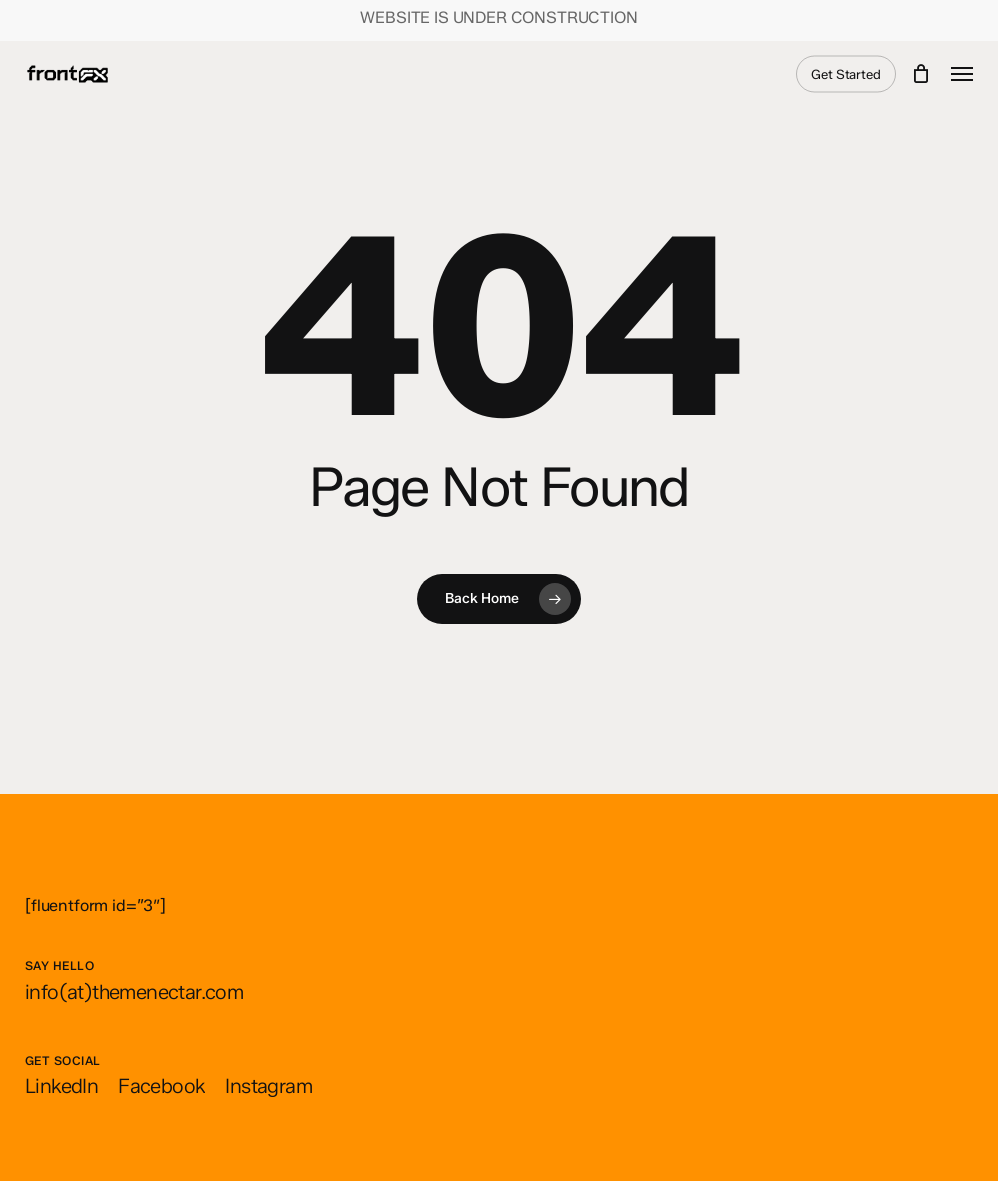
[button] (962, 74)
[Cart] (921, 74)
